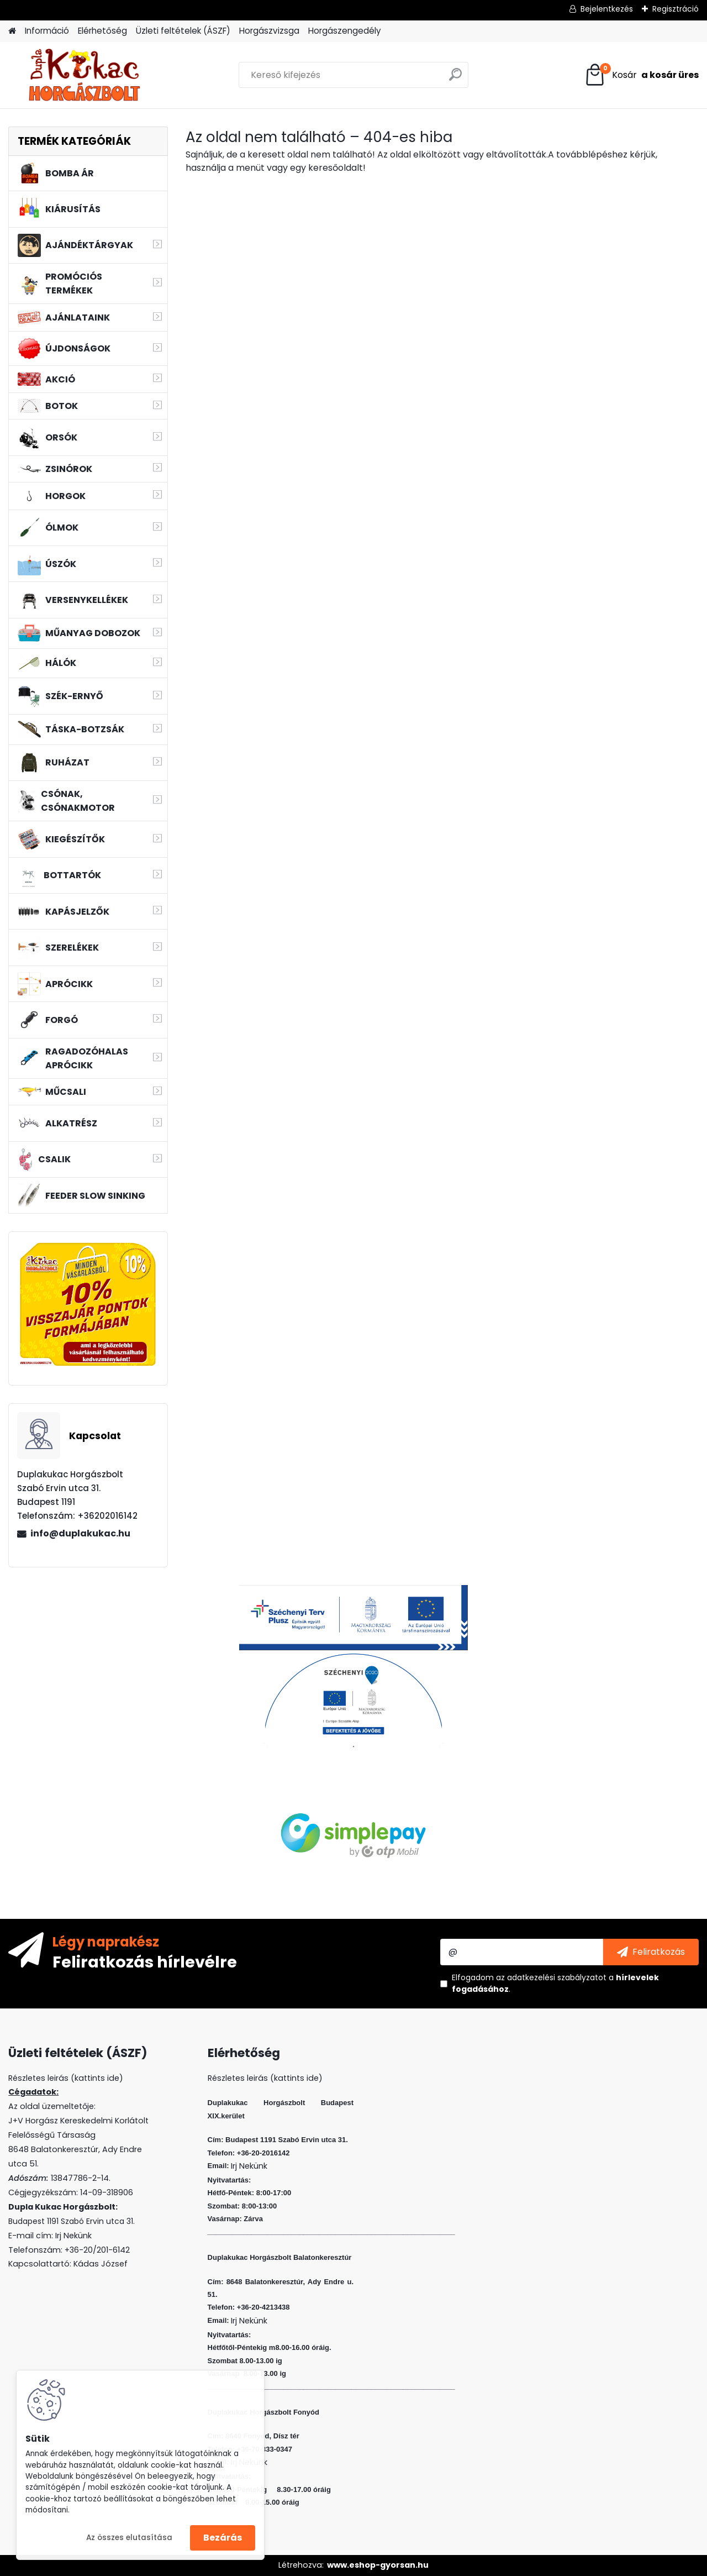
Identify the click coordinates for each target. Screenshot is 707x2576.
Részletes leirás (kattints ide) (265, 2078)
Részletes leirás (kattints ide (63, 2078)
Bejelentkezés (607, 8)
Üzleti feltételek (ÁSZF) (183, 30)
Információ (47, 30)
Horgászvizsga (269, 30)
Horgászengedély (344, 30)
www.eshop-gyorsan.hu (378, 2564)
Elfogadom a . (555, 1983)
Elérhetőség (102, 30)
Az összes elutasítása (129, 2537)
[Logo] (84, 75)
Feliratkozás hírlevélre (144, 1961)
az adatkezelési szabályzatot (551, 1977)
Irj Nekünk (73, 2235)
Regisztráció (675, 8)
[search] (455, 79)
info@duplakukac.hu (80, 1533)
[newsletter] (651, 1952)
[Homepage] (12, 31)
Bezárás (222, 2537)
